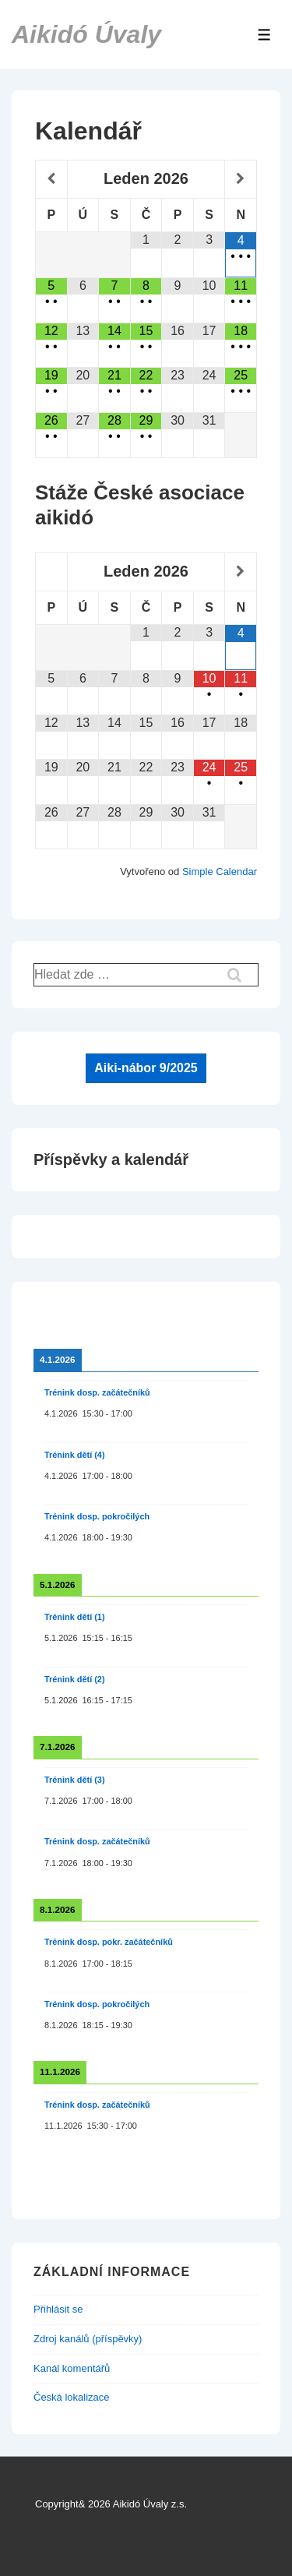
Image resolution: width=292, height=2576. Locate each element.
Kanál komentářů (71, 2368)
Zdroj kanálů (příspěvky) (87, 2339)
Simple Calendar (219, 871)
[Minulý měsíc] (51, 178)
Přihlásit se (58, 2309)
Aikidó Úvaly (86, 34)
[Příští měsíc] (240, 178)
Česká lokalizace (71, 2397)
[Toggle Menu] (264, 35)
